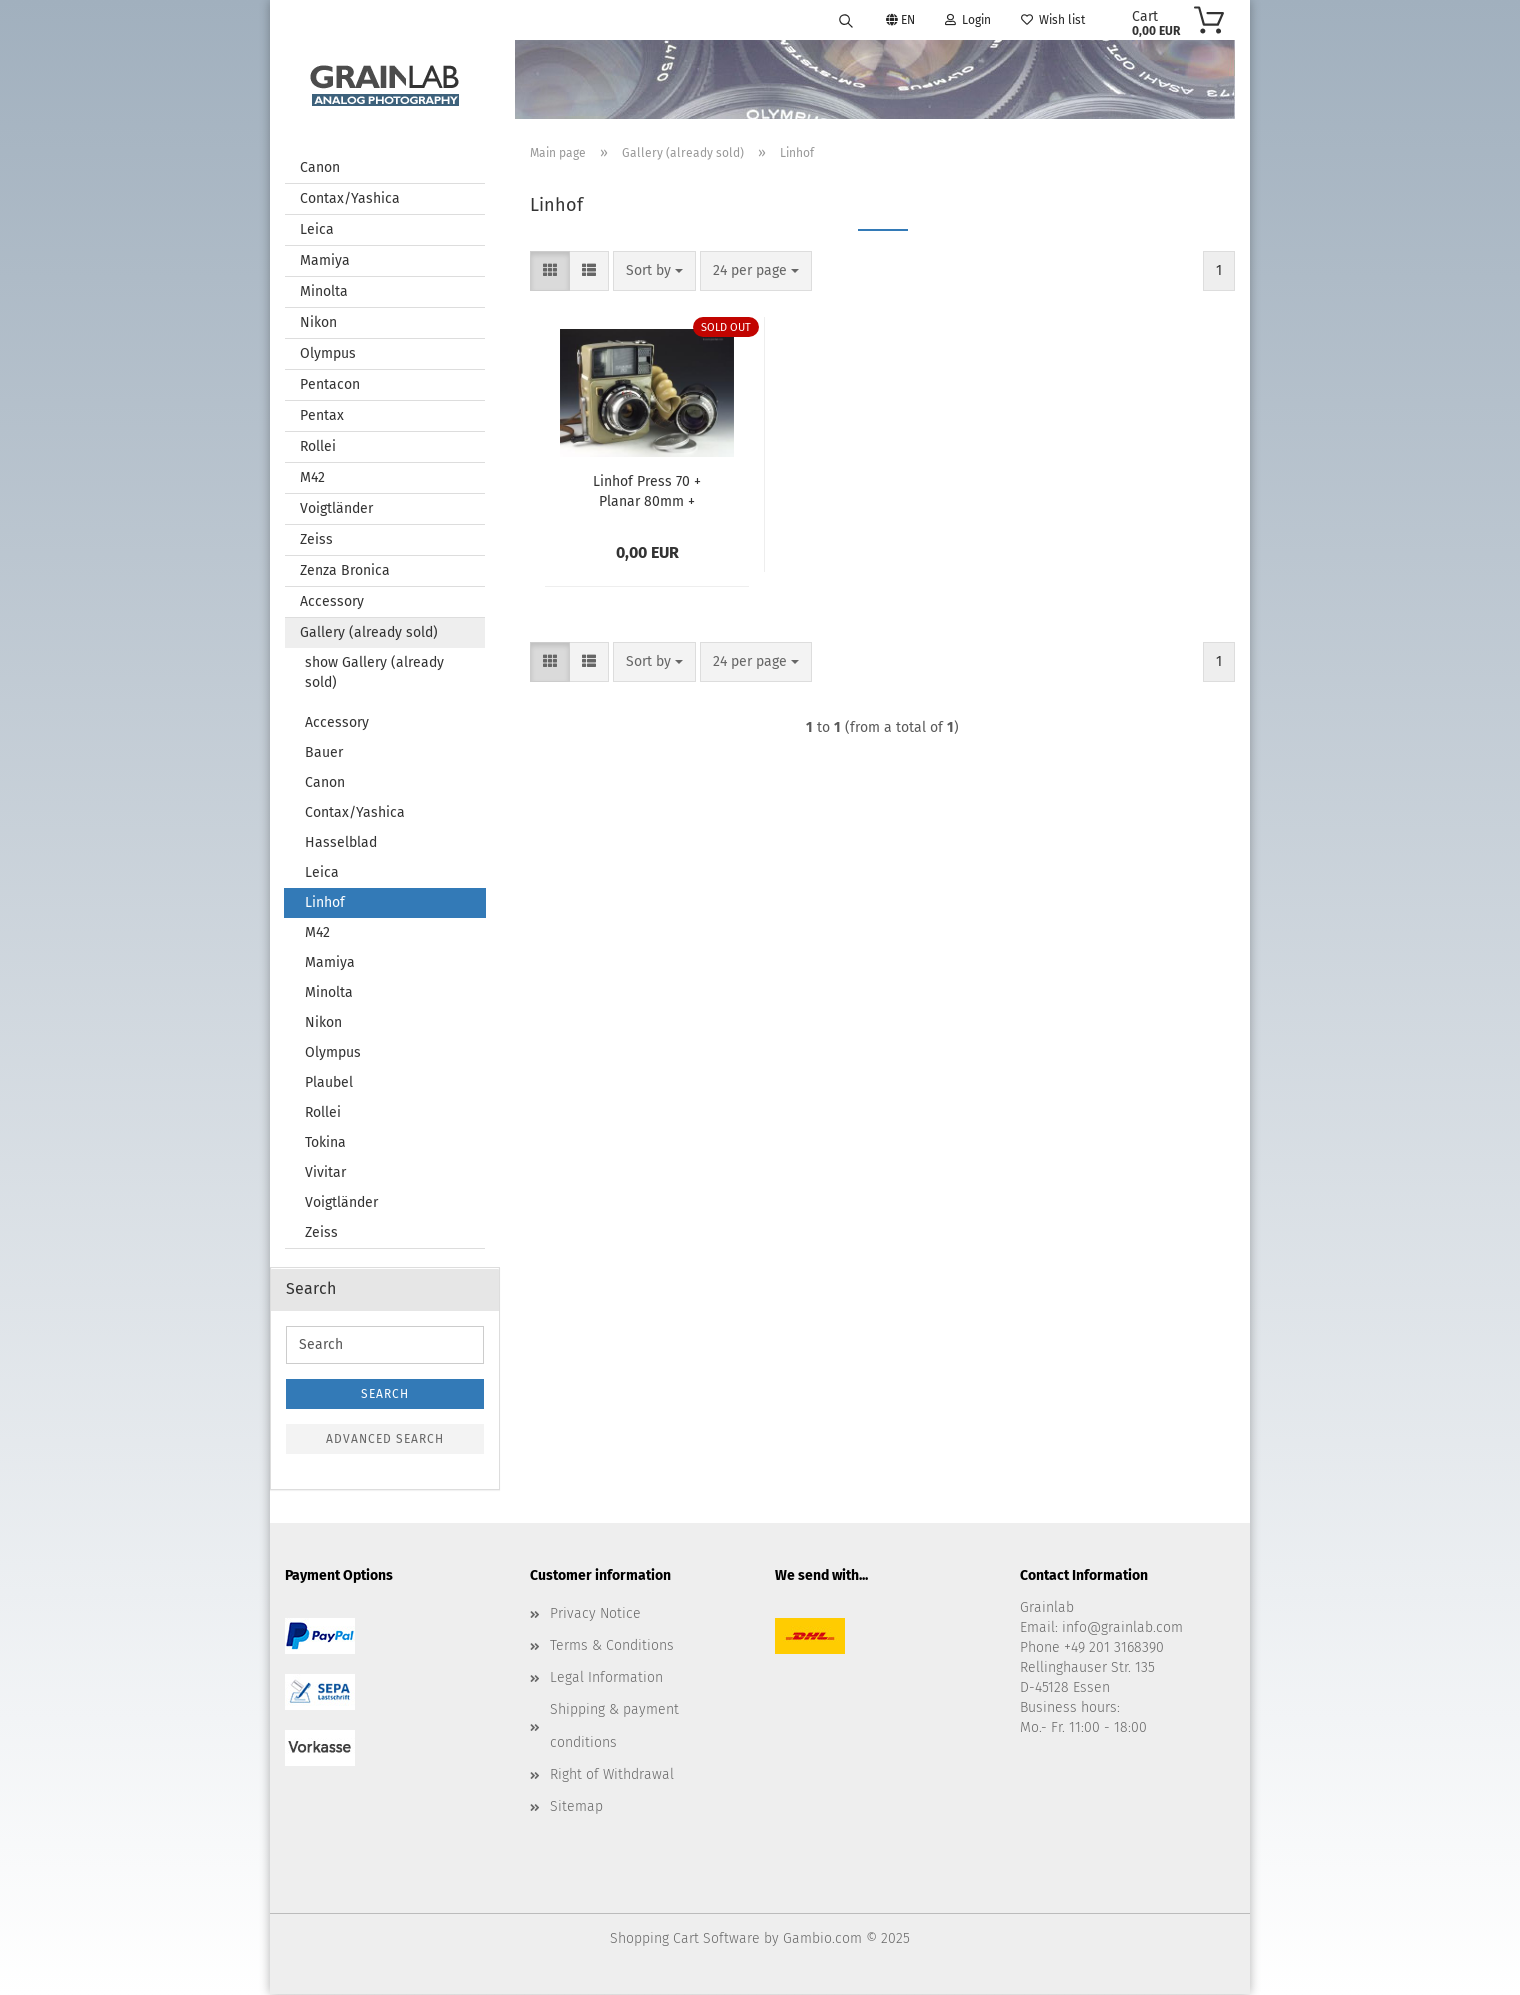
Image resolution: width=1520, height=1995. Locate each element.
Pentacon (330, 385)
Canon (320, 168)
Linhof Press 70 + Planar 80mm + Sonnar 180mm (647, 491)
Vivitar (325, 1173)
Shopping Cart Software (685, 1939)
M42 (312, 478)
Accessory (332, 602)
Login (968, 20)
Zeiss (316, 540)
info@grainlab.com (1122, 1628)
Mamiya (325, 261)
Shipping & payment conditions (614, 1726)
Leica (317, 230)
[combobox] (654, 272)
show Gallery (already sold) (374, 673)
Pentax (322, 416)
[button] (550, 272)
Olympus (328, 354)
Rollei (318, 447)
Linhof (325, 903)
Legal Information (606, 1678)
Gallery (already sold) (369, 633)
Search (385, 1395)
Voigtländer (336, 509)
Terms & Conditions (612, 1646)
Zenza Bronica (345, 571)
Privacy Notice (595, 1614)
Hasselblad (341, 843)
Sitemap (576, 1807)
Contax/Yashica (350, 199)
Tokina (325, 1143)
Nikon (318, 323)
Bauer (324, 753)
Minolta (324, 292)
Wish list (1053, 20)
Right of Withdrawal (612, 1775)
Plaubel (329, 1083)
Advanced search (385, 1440)
